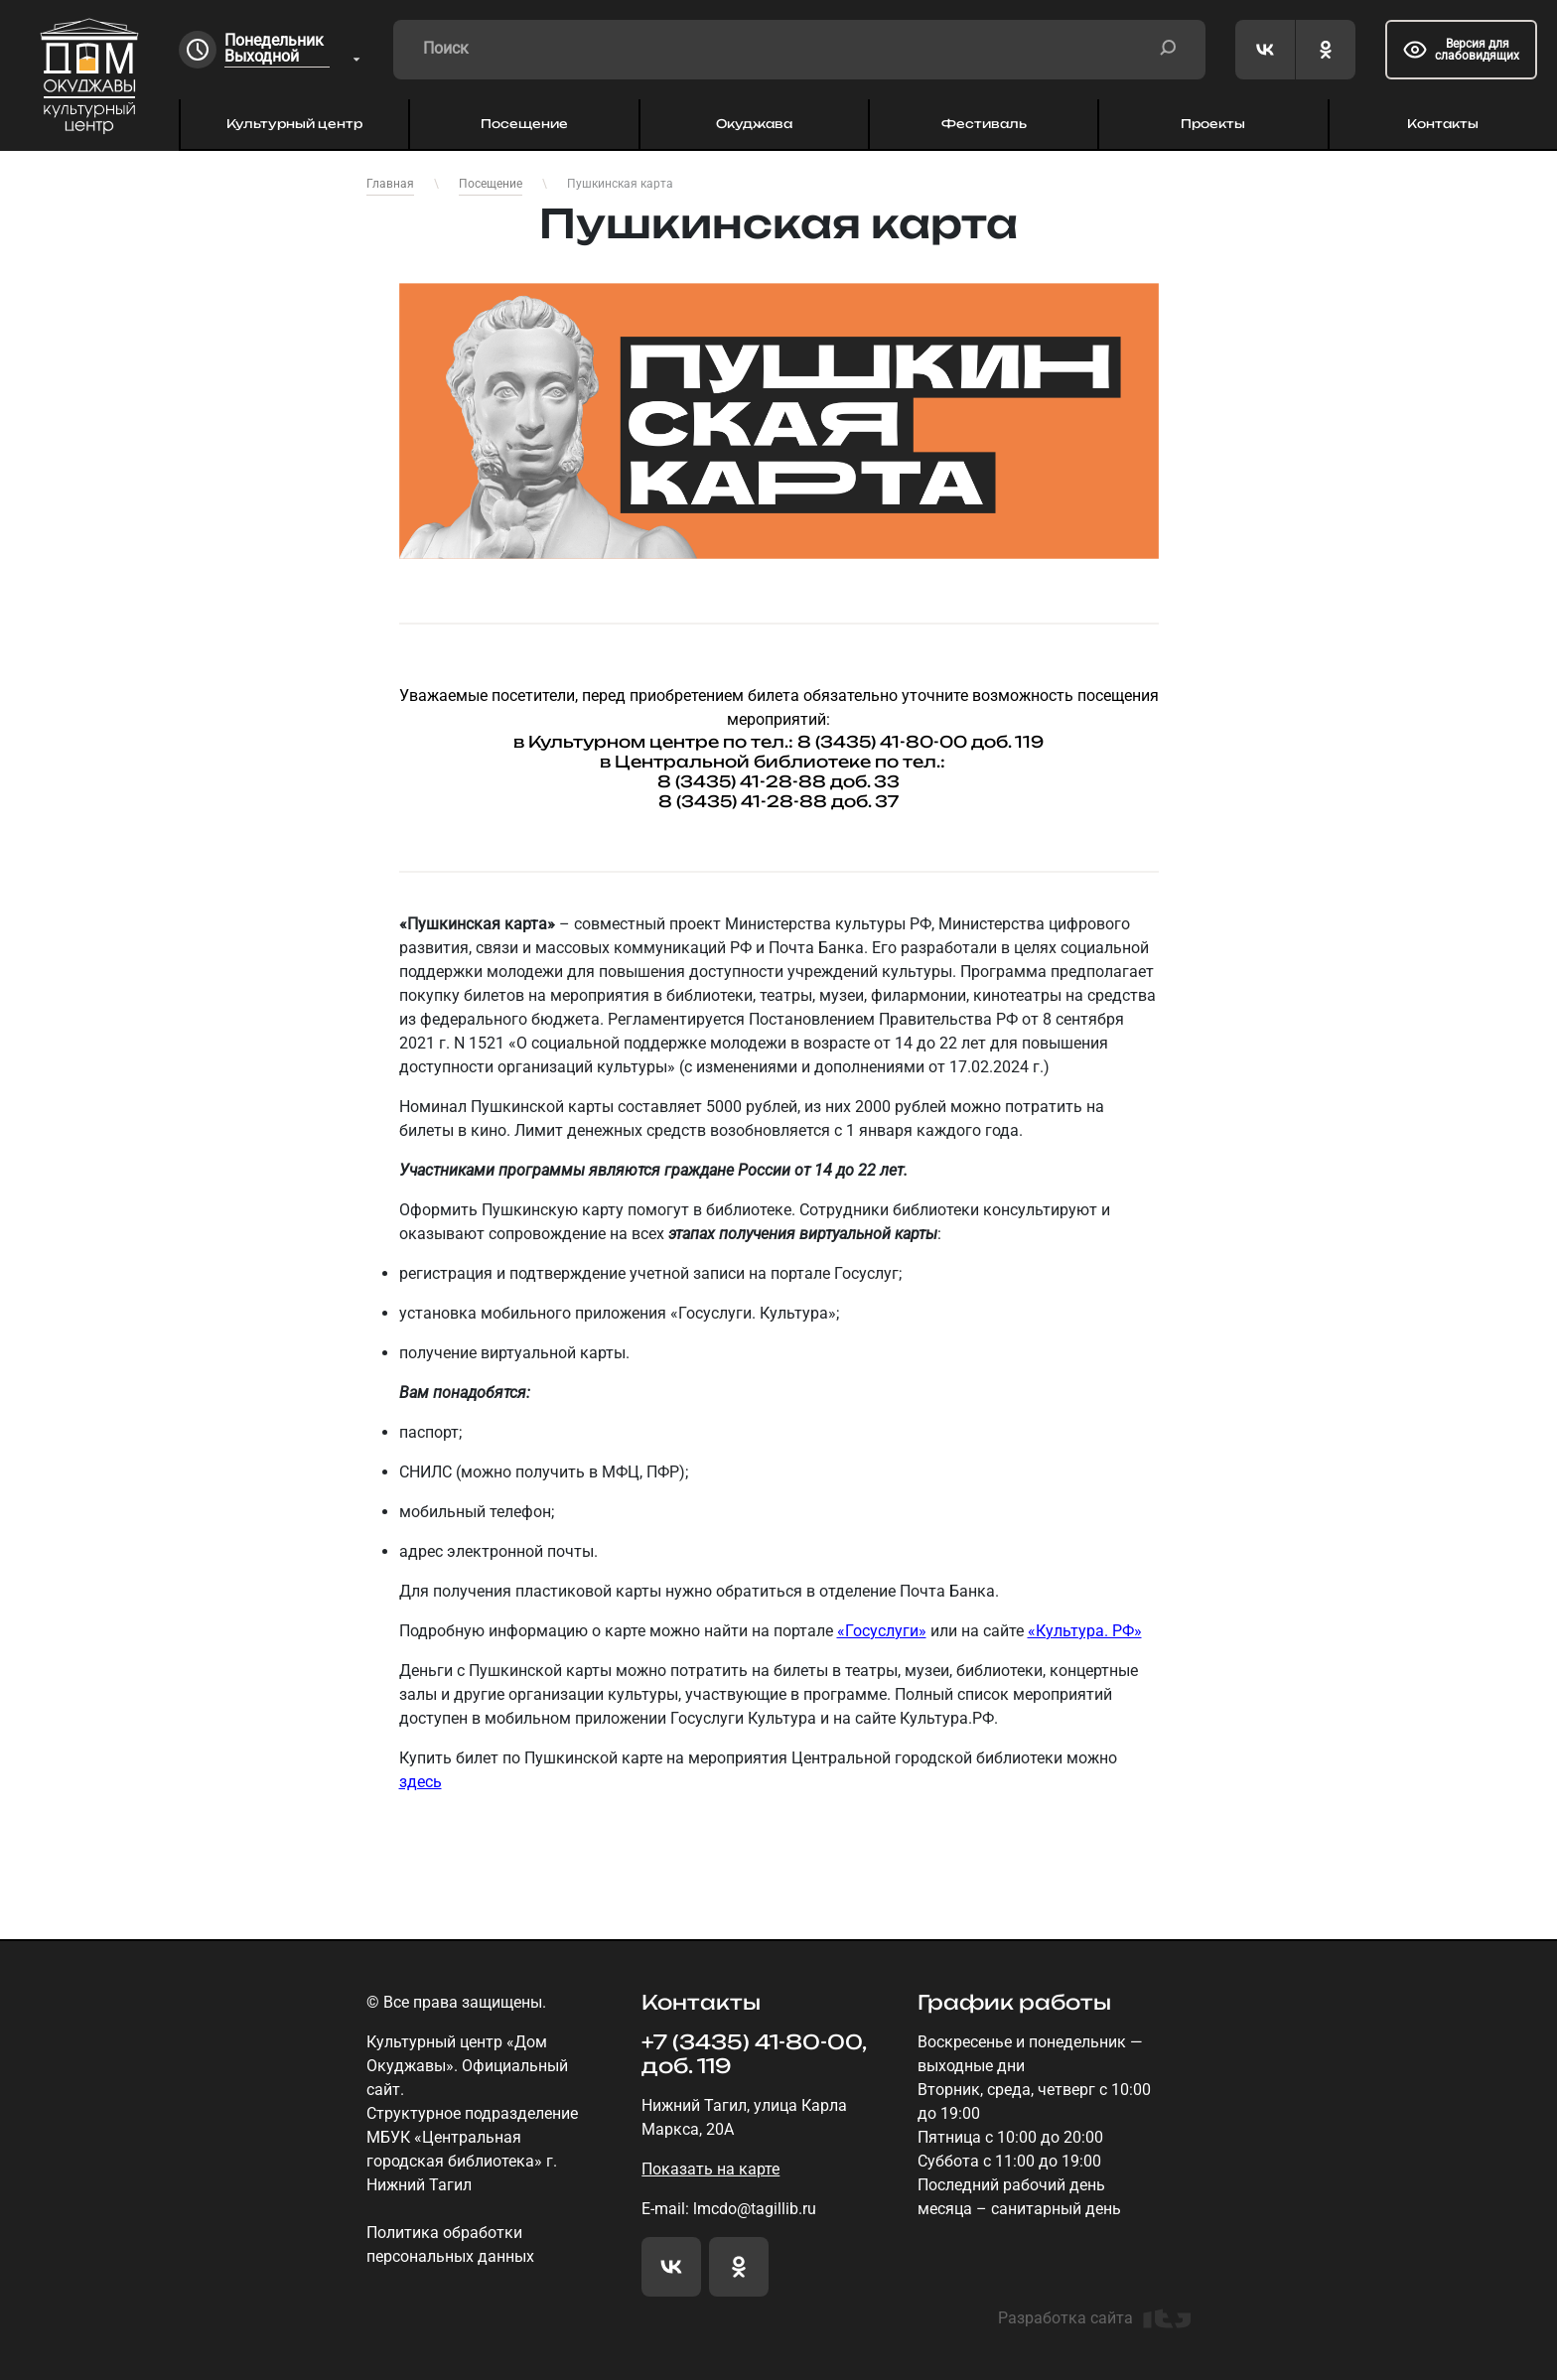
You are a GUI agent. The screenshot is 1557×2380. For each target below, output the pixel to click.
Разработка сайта (1094, 2318)
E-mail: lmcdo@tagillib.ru (728, 2208)
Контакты (1443, 123)
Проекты (1213, 123)
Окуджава (754, 123)
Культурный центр (294, 123)
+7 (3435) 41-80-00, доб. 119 (753, 2054)
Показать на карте (710, 2169)
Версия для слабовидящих (1461, 50)
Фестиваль (984, 123)
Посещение (524, 123)
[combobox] (293, 50)
